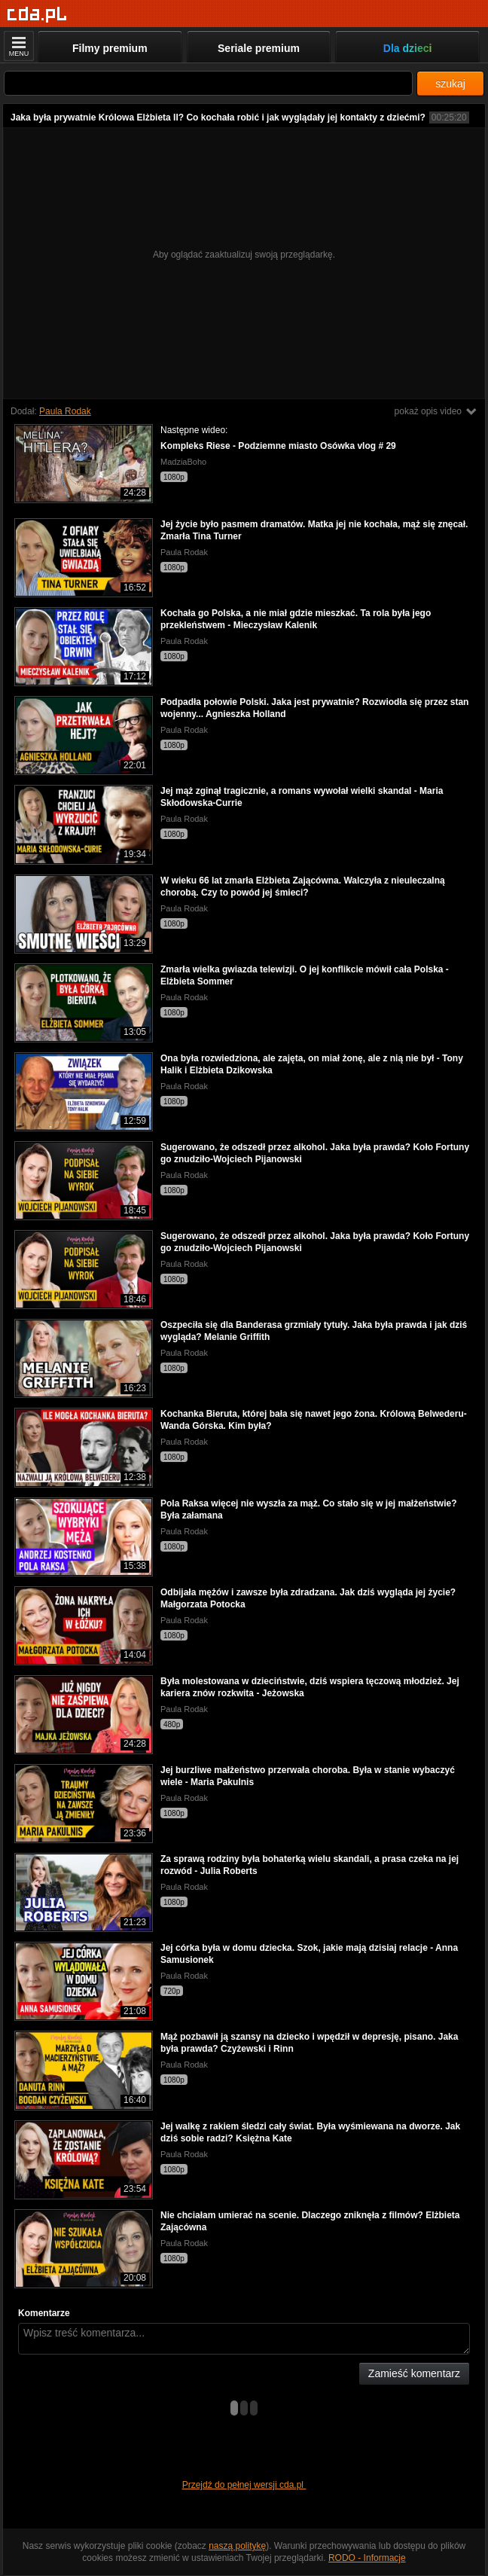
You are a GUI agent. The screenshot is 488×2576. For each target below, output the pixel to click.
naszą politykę (237, 2546)
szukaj (450, 84)
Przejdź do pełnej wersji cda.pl (244, 2485)
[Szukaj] (208, 83)
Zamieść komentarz (414, 2373)
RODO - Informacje (367, 2558)
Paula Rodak (65, 411)
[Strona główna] (37, 14)
